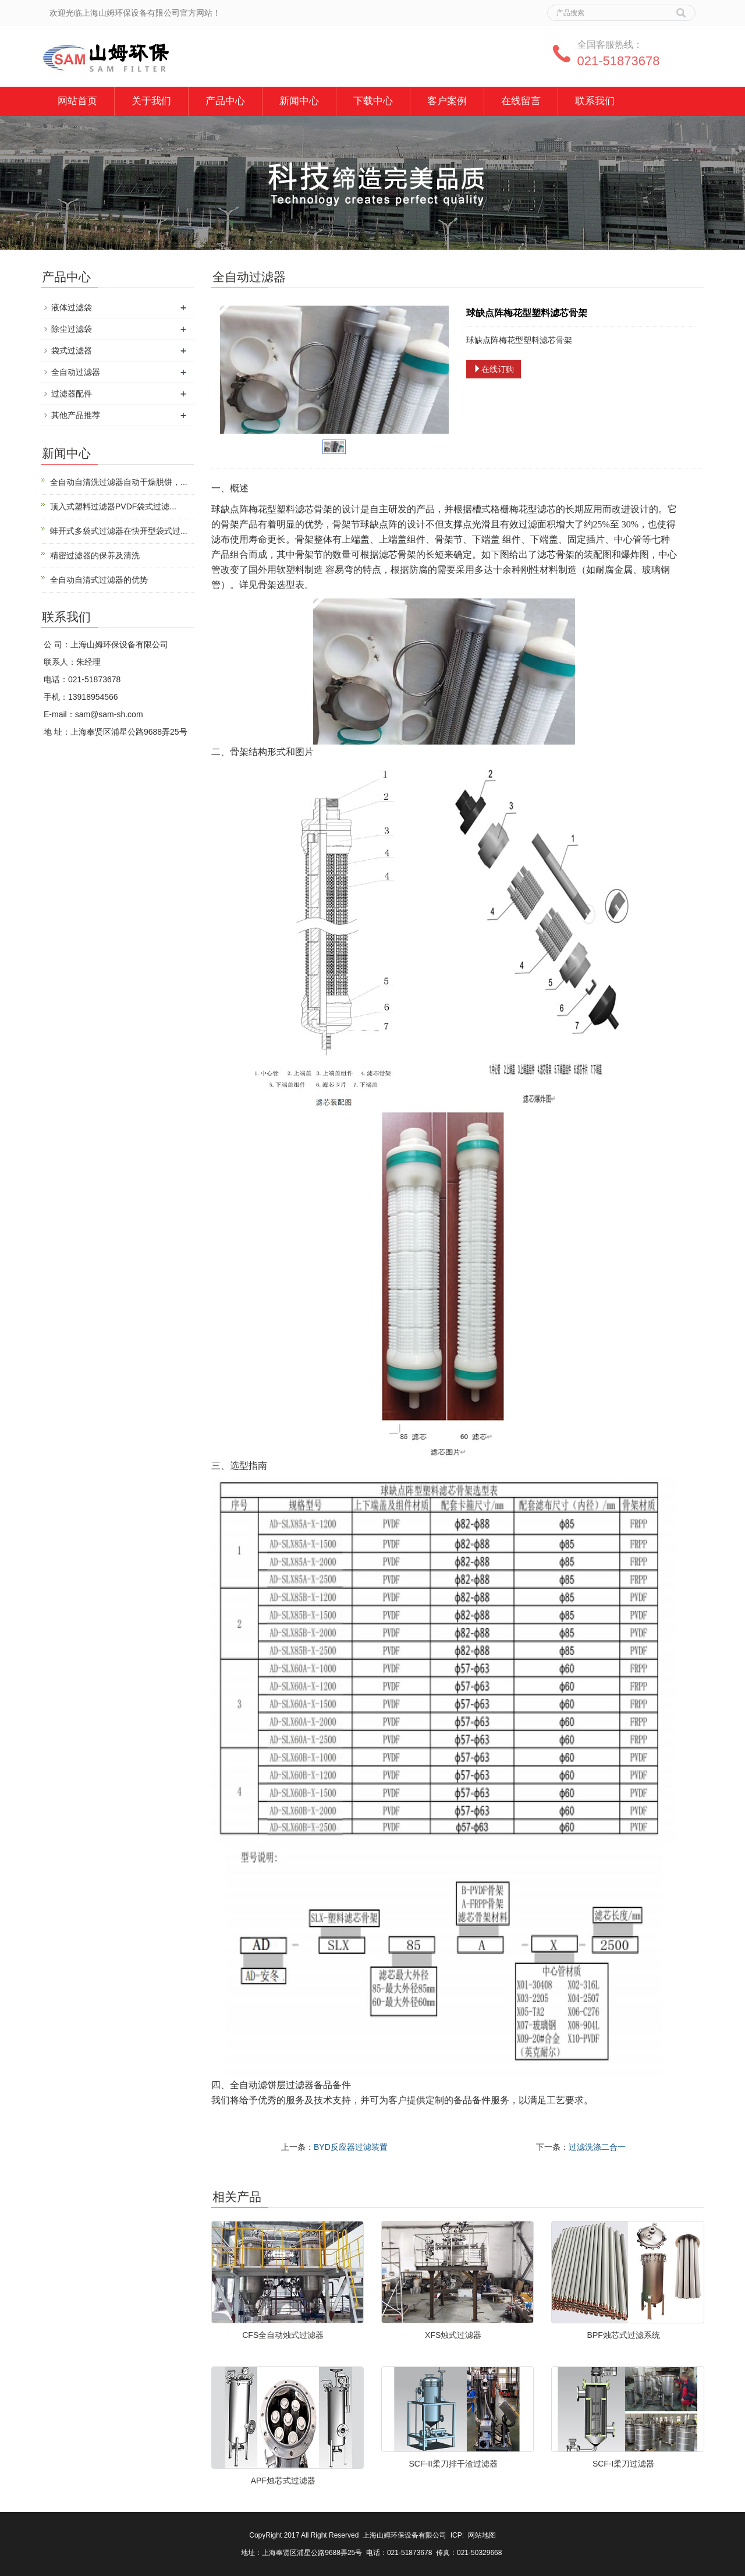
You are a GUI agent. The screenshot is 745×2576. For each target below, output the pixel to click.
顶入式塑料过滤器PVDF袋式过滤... (113, 506)
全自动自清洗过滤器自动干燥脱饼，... (118, 482)
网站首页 (77, 101)
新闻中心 (299, 101)
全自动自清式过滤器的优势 (99, 579)
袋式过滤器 (71, 350)
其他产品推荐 (75, 415)
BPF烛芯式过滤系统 (623, 2335)
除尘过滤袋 (71, 329)
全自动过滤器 (75, 372)
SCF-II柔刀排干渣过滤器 (453, 2463)
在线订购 (493, 369)
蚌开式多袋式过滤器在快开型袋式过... (118, 531)
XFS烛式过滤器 (453, 2335)
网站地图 (482, 2535)
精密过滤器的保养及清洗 (95, 555)
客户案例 (447, 101)
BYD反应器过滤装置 (351, 2147)
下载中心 (373, 101)
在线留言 (521, 101)
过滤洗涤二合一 (597, 2147)
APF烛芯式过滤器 (283, 2480)
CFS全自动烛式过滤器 (283, 2335)
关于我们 (151, 101)
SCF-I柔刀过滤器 (624, 2463)
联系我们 (595, 101)
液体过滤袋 (71, 307)
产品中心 (225, 101)
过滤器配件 (71, 393)
